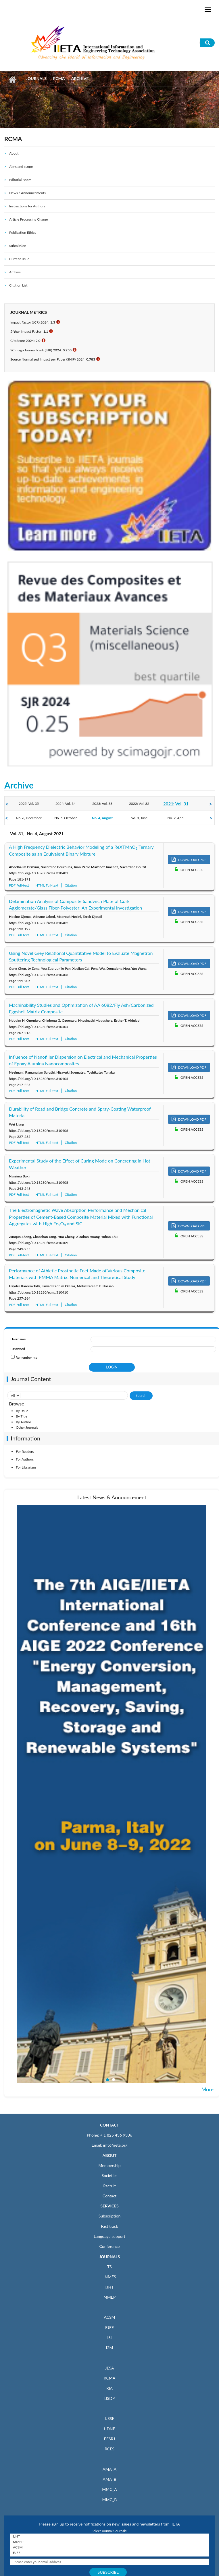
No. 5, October (65, 818)
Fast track (109, 2226)
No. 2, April (176, 818)
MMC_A (109, 2489)
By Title (21, 1416)
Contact (110, 2195)
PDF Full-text (19, 885)
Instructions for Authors (27, 206)
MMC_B (109, 2499)
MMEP (109, 2297)
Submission (17, 246)
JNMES (109, 2276)
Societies (110, 2175)
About (14, 153)
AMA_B (109, 2479)
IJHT (109, 2287)
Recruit (109, 2185)
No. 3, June (139, 818)
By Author (23, 1422)
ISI (109, 2337)
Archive (15, 272)
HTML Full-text (46, 885)
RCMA (59, 78)
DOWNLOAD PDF (189, 859)
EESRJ (109, 2438)
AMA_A (109, 2469)
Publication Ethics (22, 232)
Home (12, 79)
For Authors (25, 1459)
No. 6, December (28, 818)
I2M (109, 2347)
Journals (36, 78)
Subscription (109, 2215)
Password (17, 1349)
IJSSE (109, 2418)
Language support (109, 2236)
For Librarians (26, 1467)
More (207, 2089)
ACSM (109, 2317)
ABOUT (109, 2155)
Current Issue (19, 259)
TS (109, 2266)
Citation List (18, 285)
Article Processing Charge (28, 219)
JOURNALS (109, 2256)
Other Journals (27, 1427)
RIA (109, 2388)
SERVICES (109, 2205)
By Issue (22, 1411)
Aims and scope (21, 166)
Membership (109, 2165)
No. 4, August (102, 818)
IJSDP (109, 2398)
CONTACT (109, 2125)
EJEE (109, 2327)
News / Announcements (27, 193)
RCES (109, 2448)
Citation (71, 885)
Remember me (26, 1357)
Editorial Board (20, 180)
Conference (109, 2246)
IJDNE (109, 2428)
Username (18, 1339)
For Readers (25, 1451)
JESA (109, 2367)
